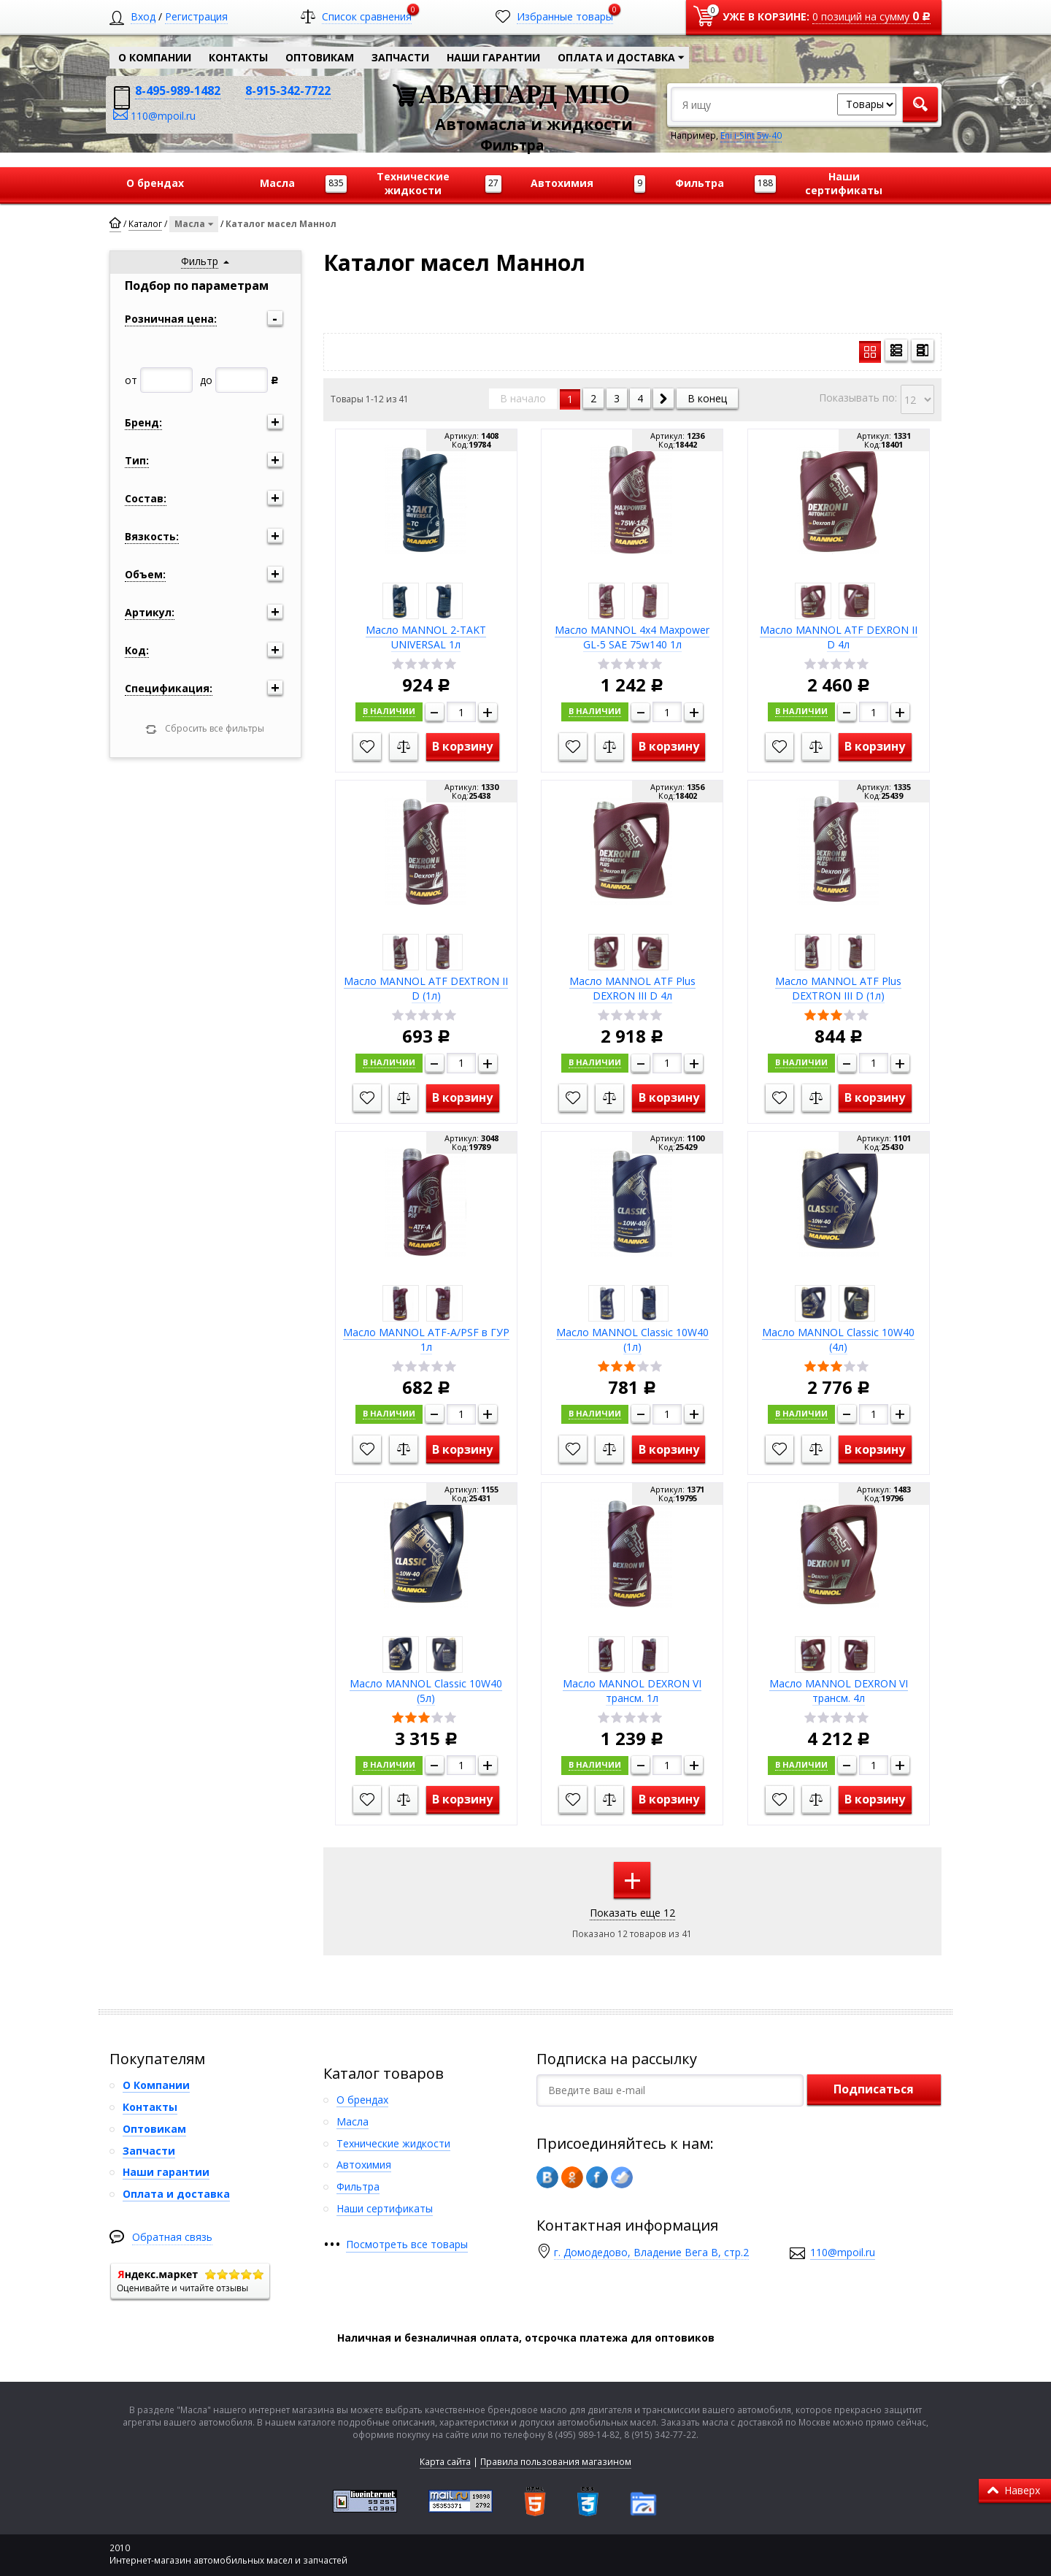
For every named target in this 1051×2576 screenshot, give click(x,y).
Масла (195, 223)
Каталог (145, 224)
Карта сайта (445, 2460)
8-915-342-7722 (288, 91)
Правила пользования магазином (555, 2460)
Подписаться (874, 2087)
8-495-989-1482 (177, 91)
